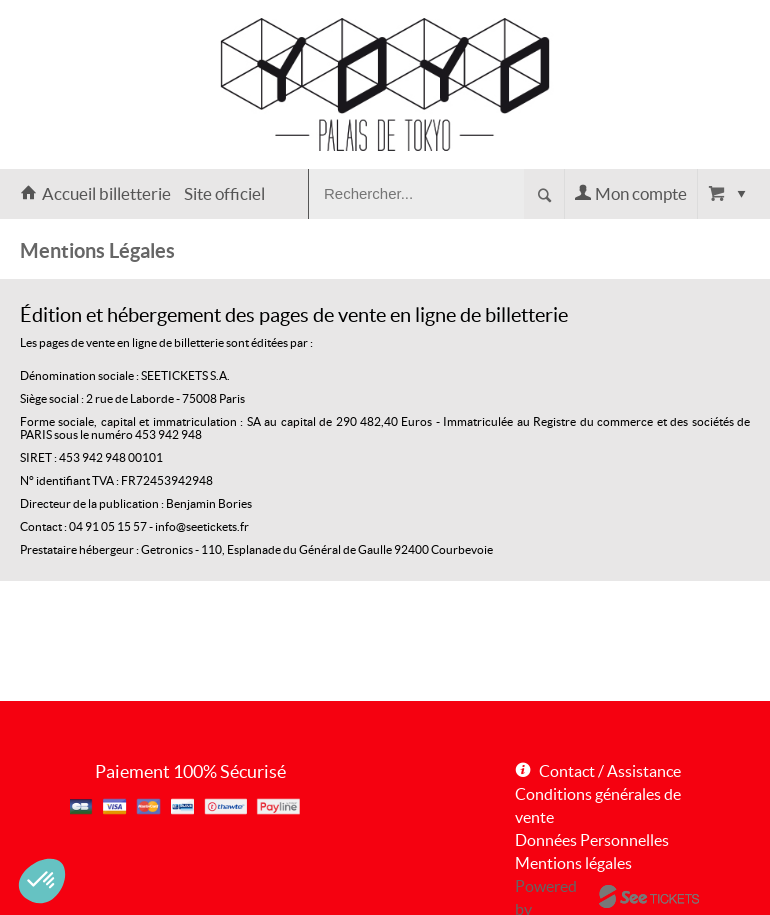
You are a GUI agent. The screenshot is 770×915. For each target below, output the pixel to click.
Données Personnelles (592, 840)
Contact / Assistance (610, 771)
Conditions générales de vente (598, 805)
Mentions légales (573, 863)
